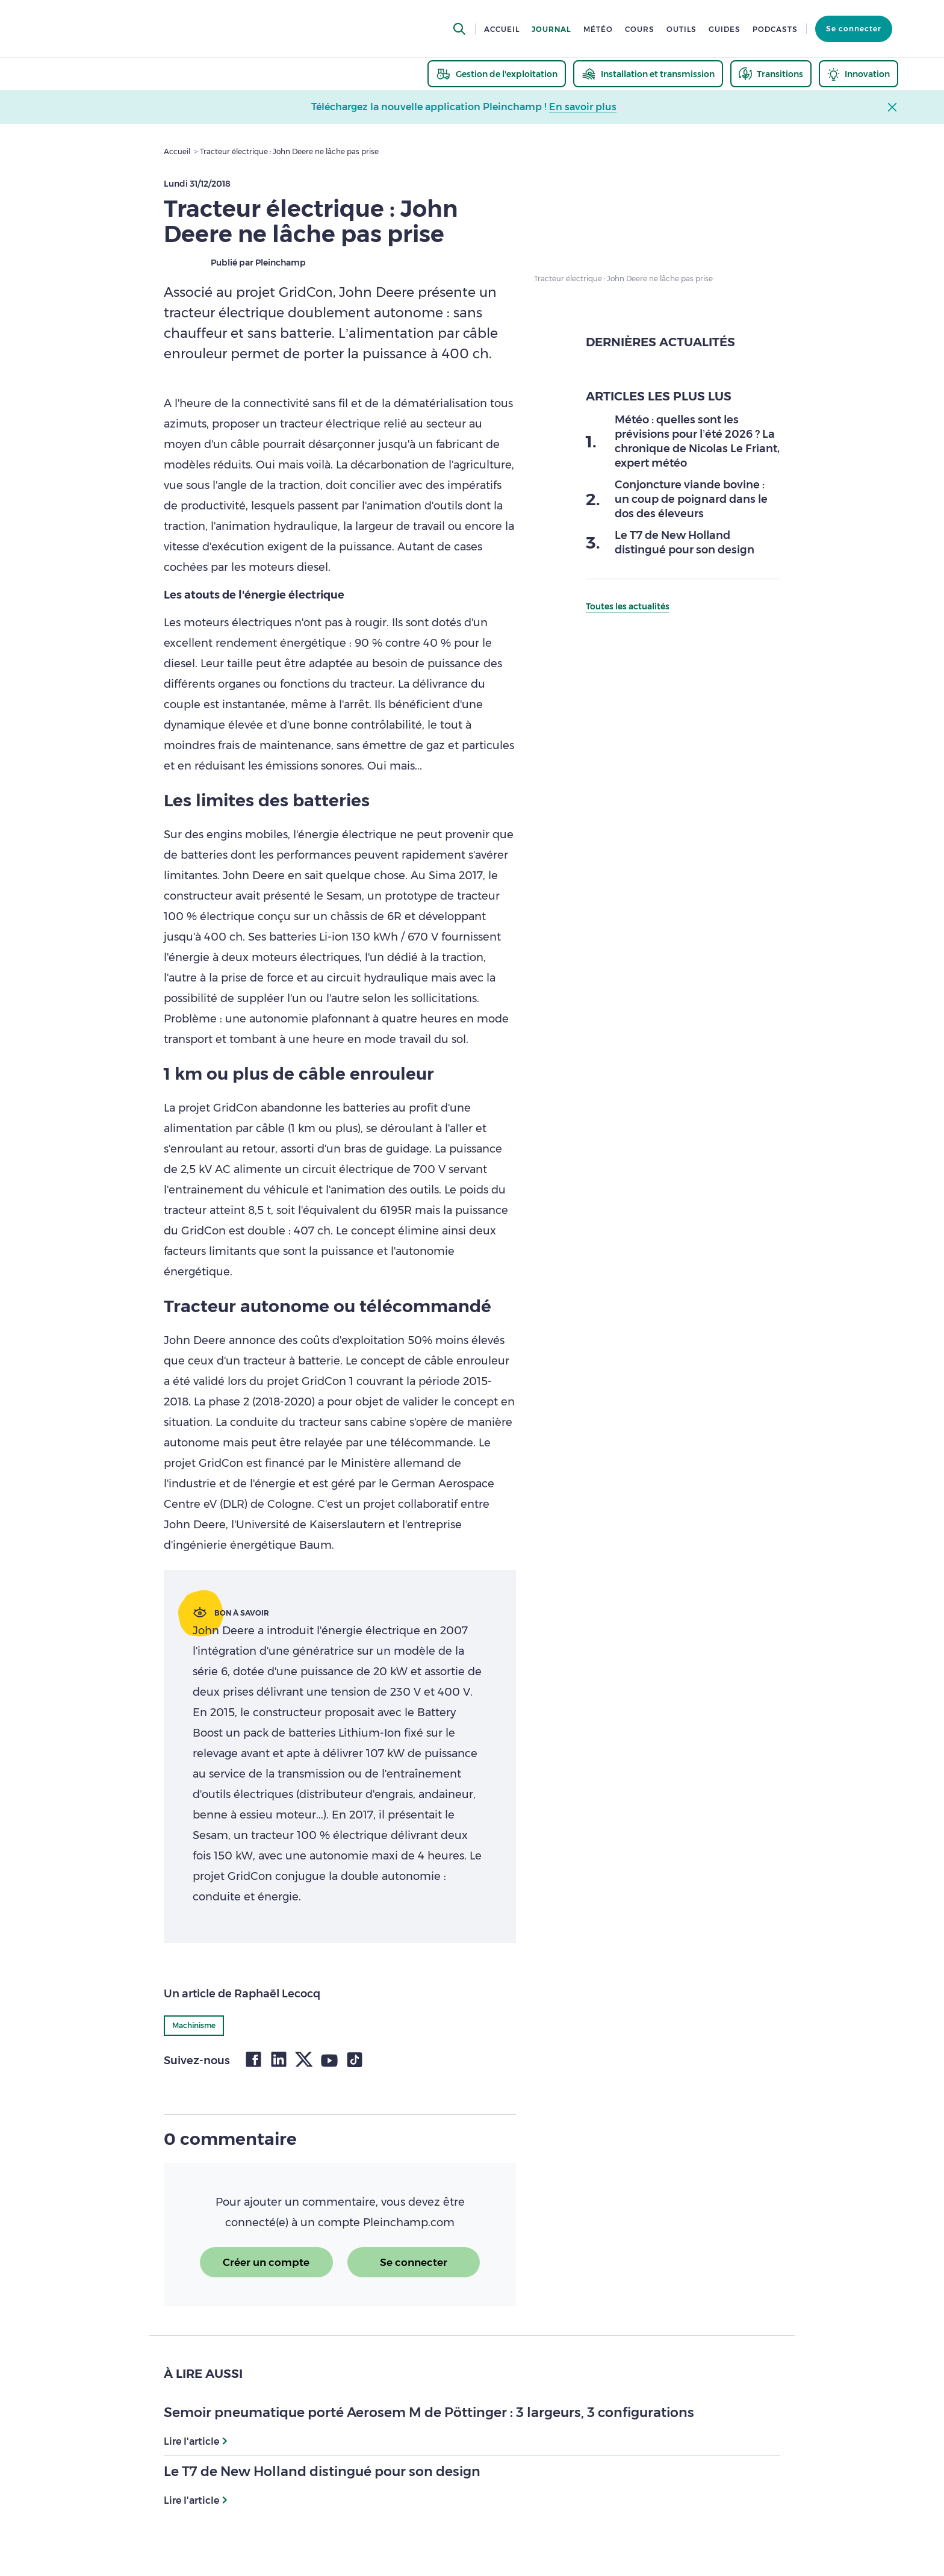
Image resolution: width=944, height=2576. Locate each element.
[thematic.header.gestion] (496, 73)
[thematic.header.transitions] (771, 73)
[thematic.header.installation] (648, 73)
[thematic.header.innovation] (858, 73)
